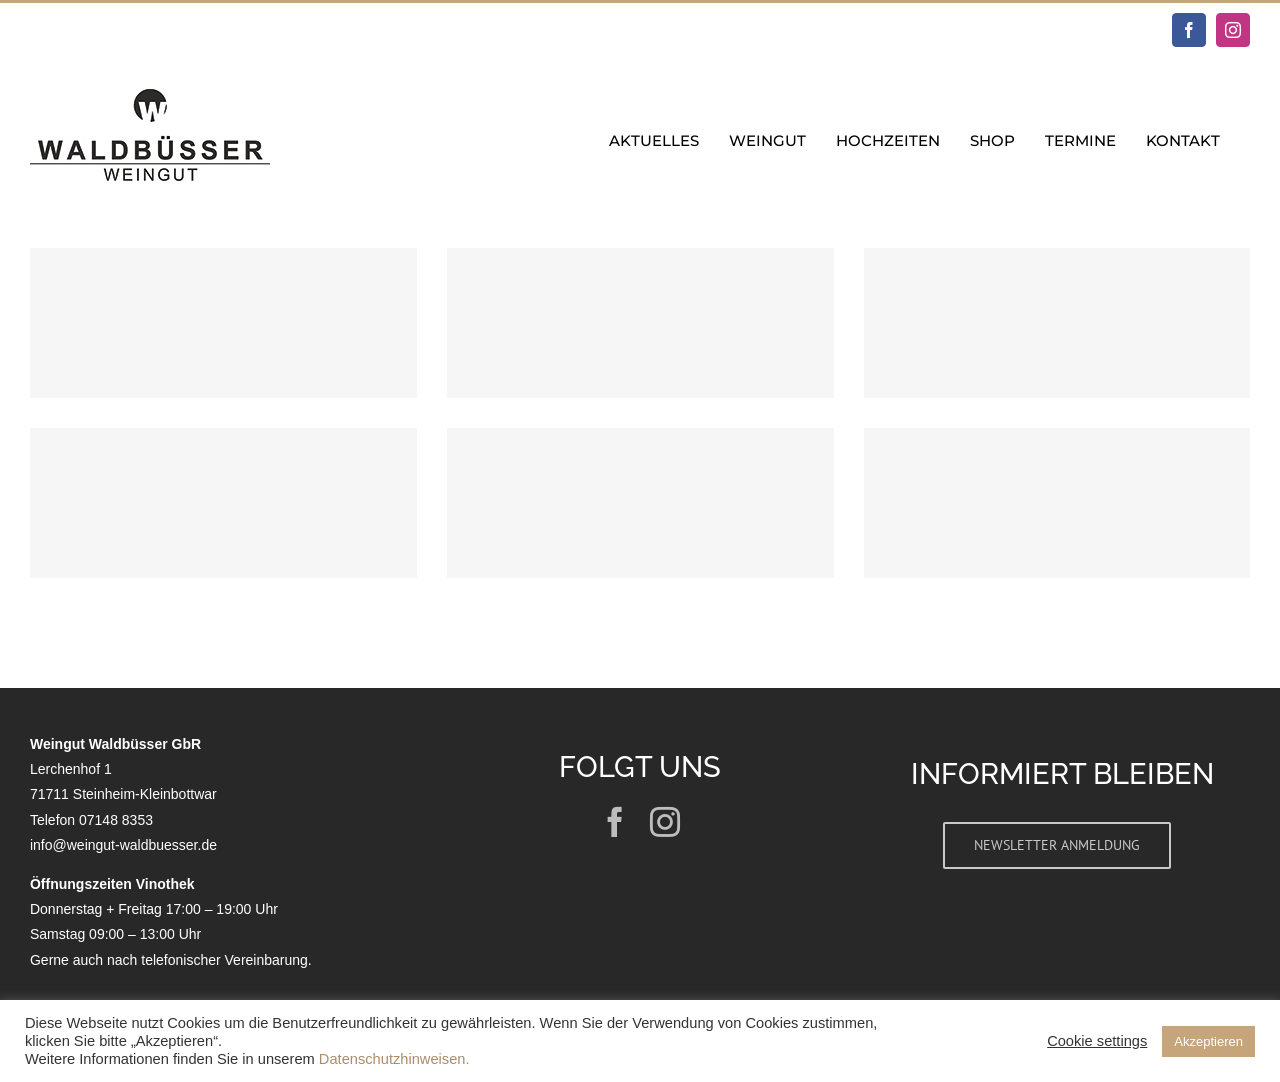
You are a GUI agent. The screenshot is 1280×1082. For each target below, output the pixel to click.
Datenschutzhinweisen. (394, 1059)
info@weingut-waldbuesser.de (123, 845)
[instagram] (665, 822)
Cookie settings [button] (1097, 1041)
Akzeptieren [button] (1208, 1041)
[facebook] (615, 822)
